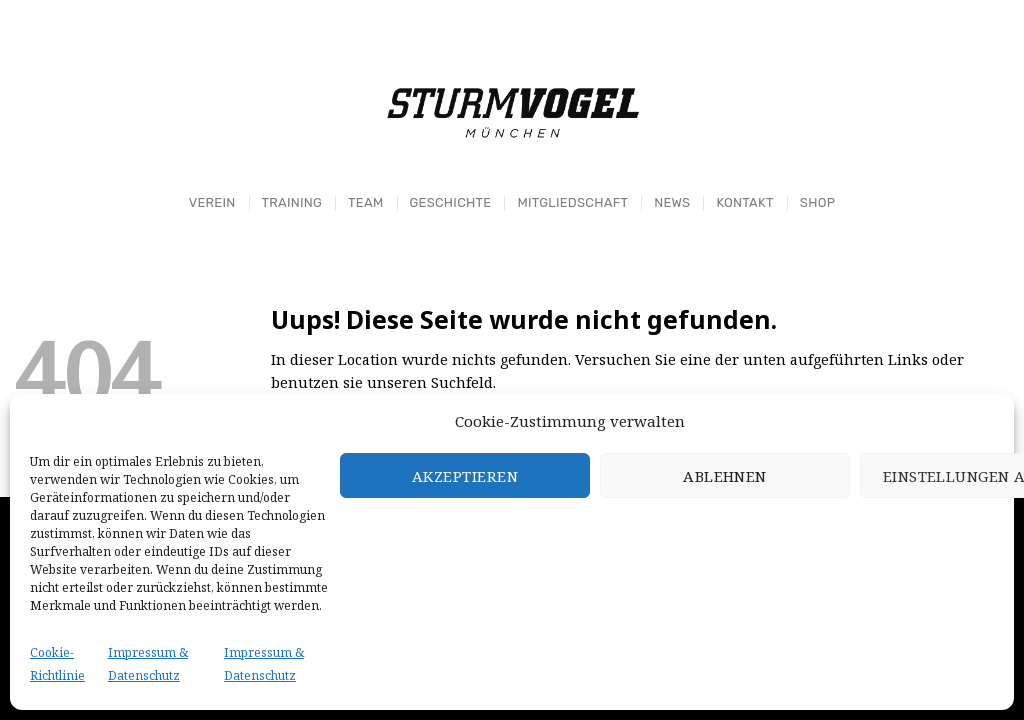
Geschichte (450, 202)
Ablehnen (725, 476)
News (672, 202)
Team (365, 202)
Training (291, 202)
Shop (817, 202)
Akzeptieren (465, 476)
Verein (212, 202)
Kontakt (744, 202)
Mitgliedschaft (572, 202)
